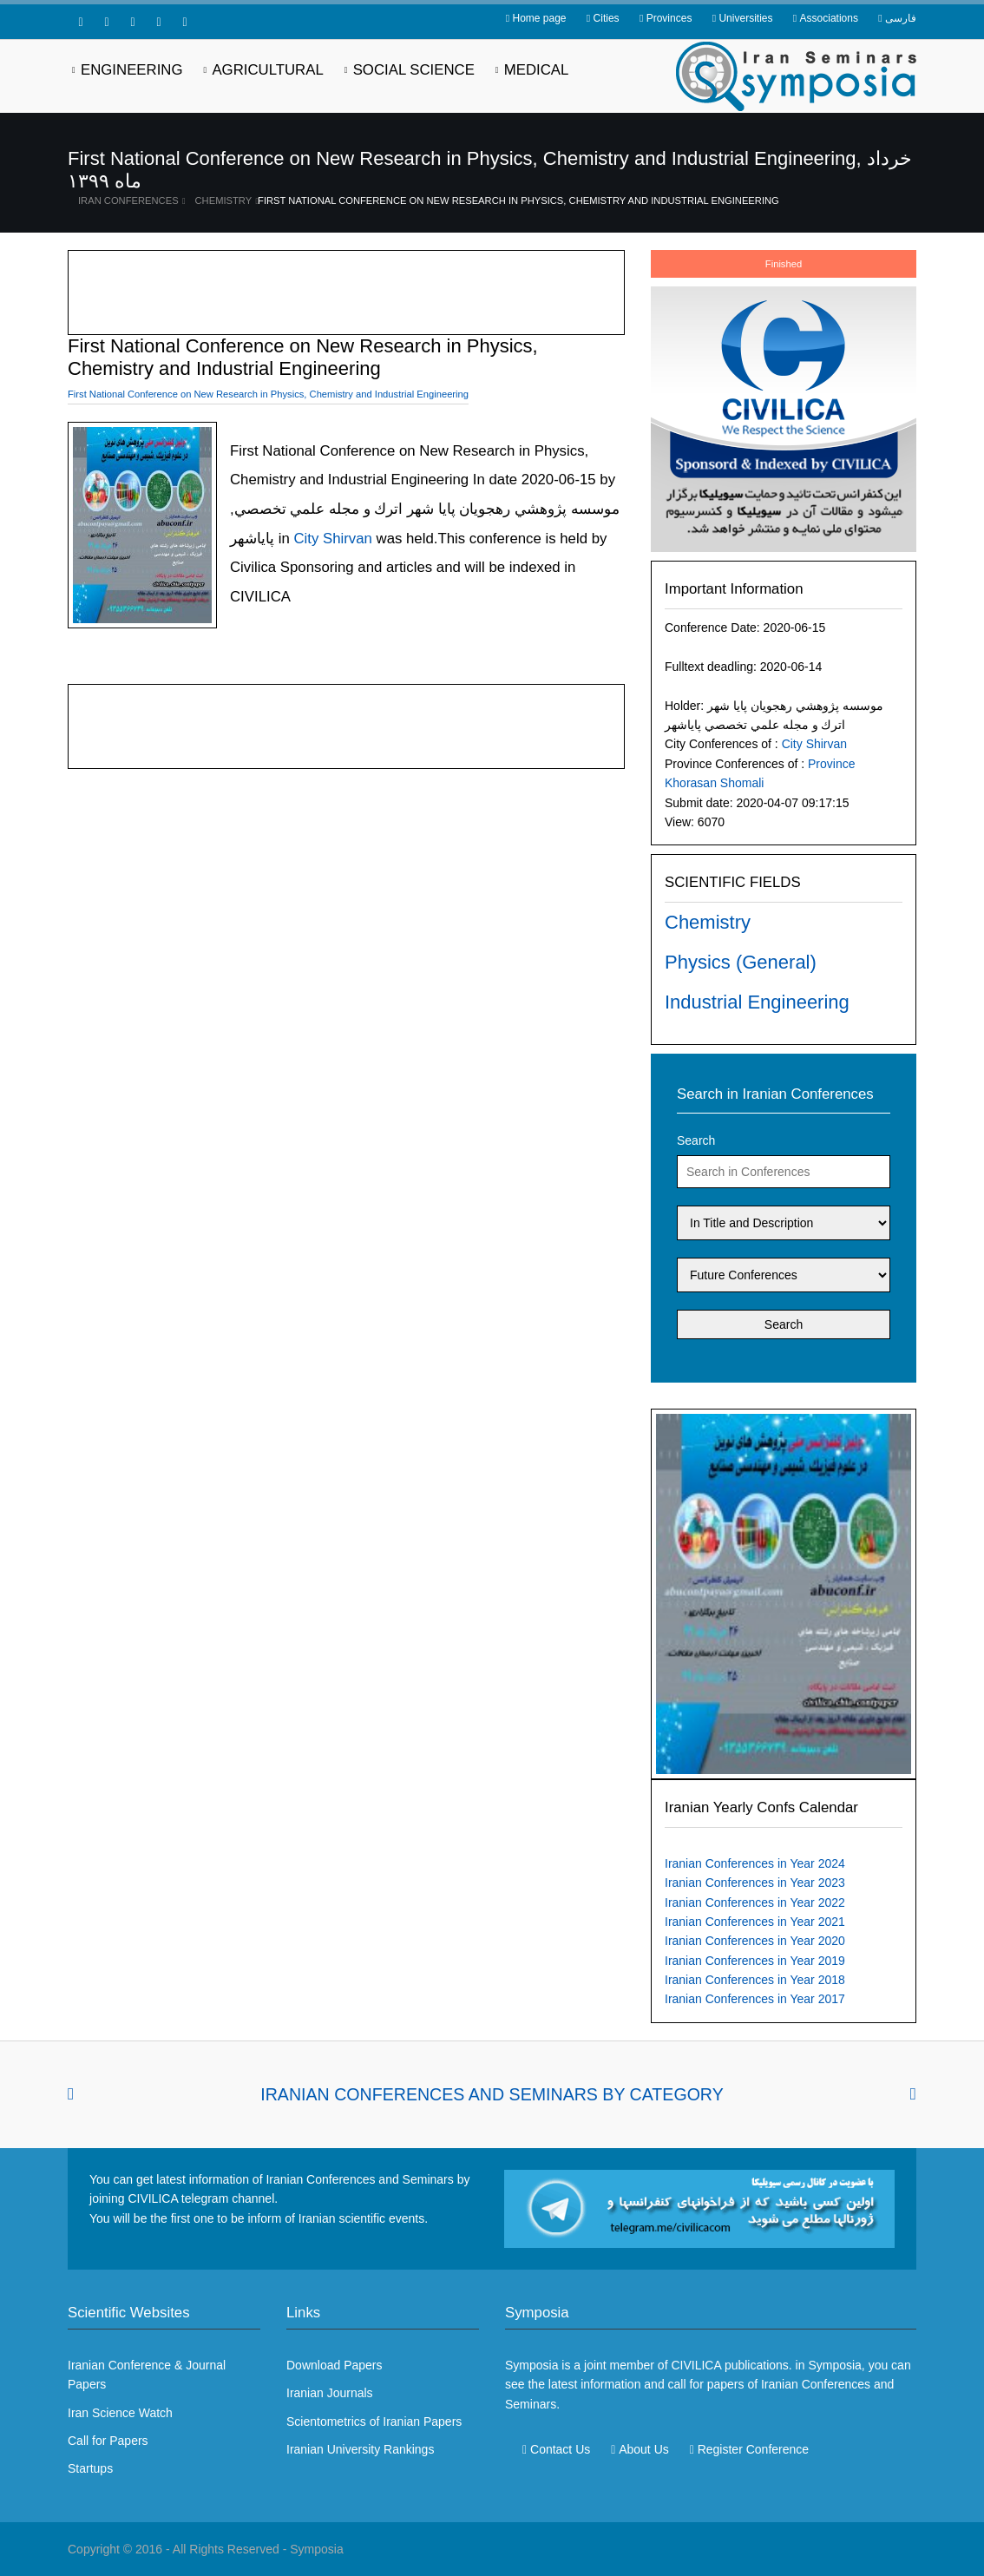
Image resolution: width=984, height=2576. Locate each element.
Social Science (414, 70)
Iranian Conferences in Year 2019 (755, 1961)
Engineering (132, 70)
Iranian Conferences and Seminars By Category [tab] (492, 2094)
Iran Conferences (128, 200)
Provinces (669, 18)
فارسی (900, 18)
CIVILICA (696, 2365)
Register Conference (753, 2449)
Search (696, 1140)
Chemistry (224, 200)
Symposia (316, 2549)
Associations (829, 18)
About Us (644, 2449)
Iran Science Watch (120, 2413)
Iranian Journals (329, 2393)
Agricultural (267, 70)
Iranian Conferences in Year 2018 (755, 1980)
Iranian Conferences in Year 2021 (755, 1922)
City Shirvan (814, 744)
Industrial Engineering (757, 1002)
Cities (607, 18)
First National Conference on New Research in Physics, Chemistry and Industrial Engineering (518, 200)
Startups (90, 2468)
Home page (539, 18)
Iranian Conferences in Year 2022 (755, 1902)
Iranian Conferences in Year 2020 (755, 1941)
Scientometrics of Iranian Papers (374, 2421)
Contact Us (560, 2449)
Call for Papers (108, 2441)
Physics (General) (741, 962)
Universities (745, 18)
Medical (536, 70)
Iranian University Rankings (360, 2449)
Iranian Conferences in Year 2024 (755, 1863)
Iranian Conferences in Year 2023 (755, 1882)
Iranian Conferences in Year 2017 (755, 1999)
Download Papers (334, 2365)
